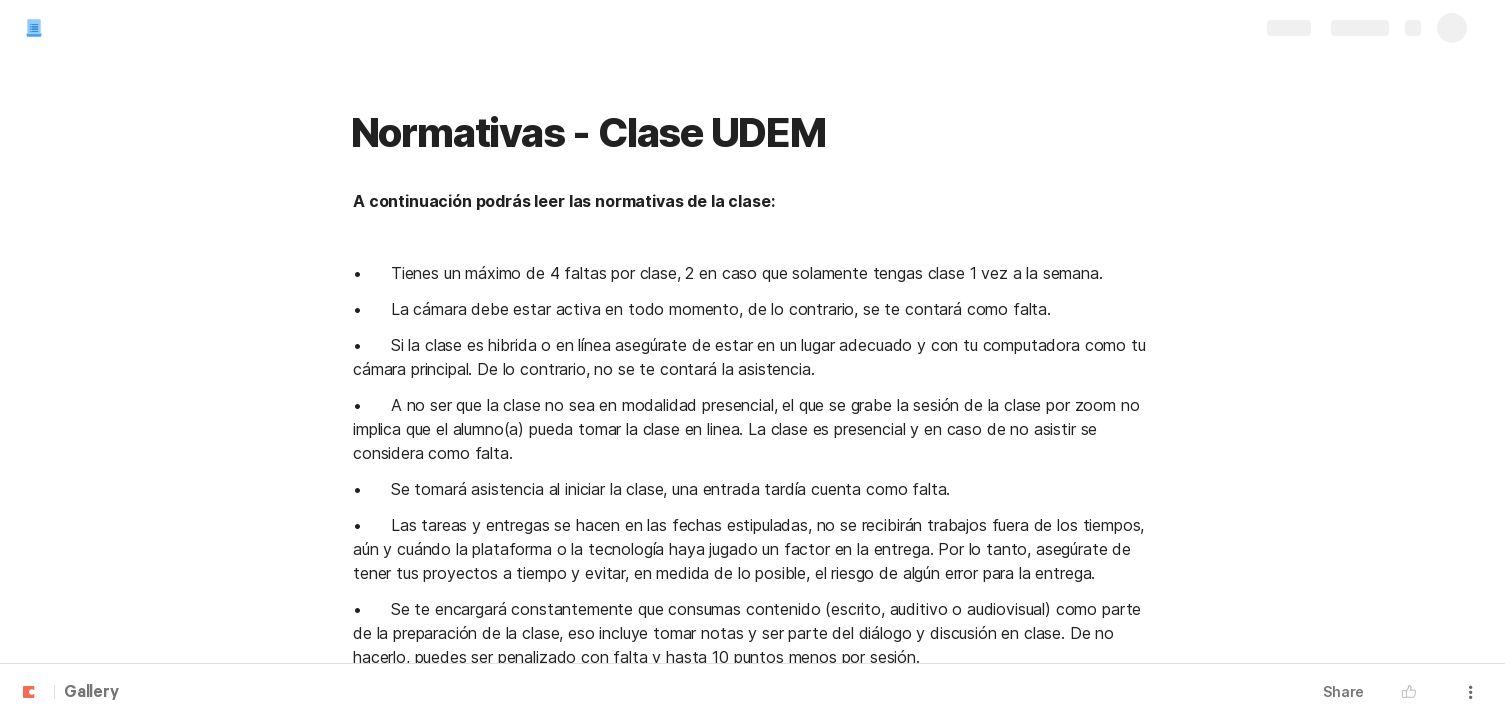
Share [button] (1343, 691)
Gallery (91, 693)
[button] (1414, 692)
